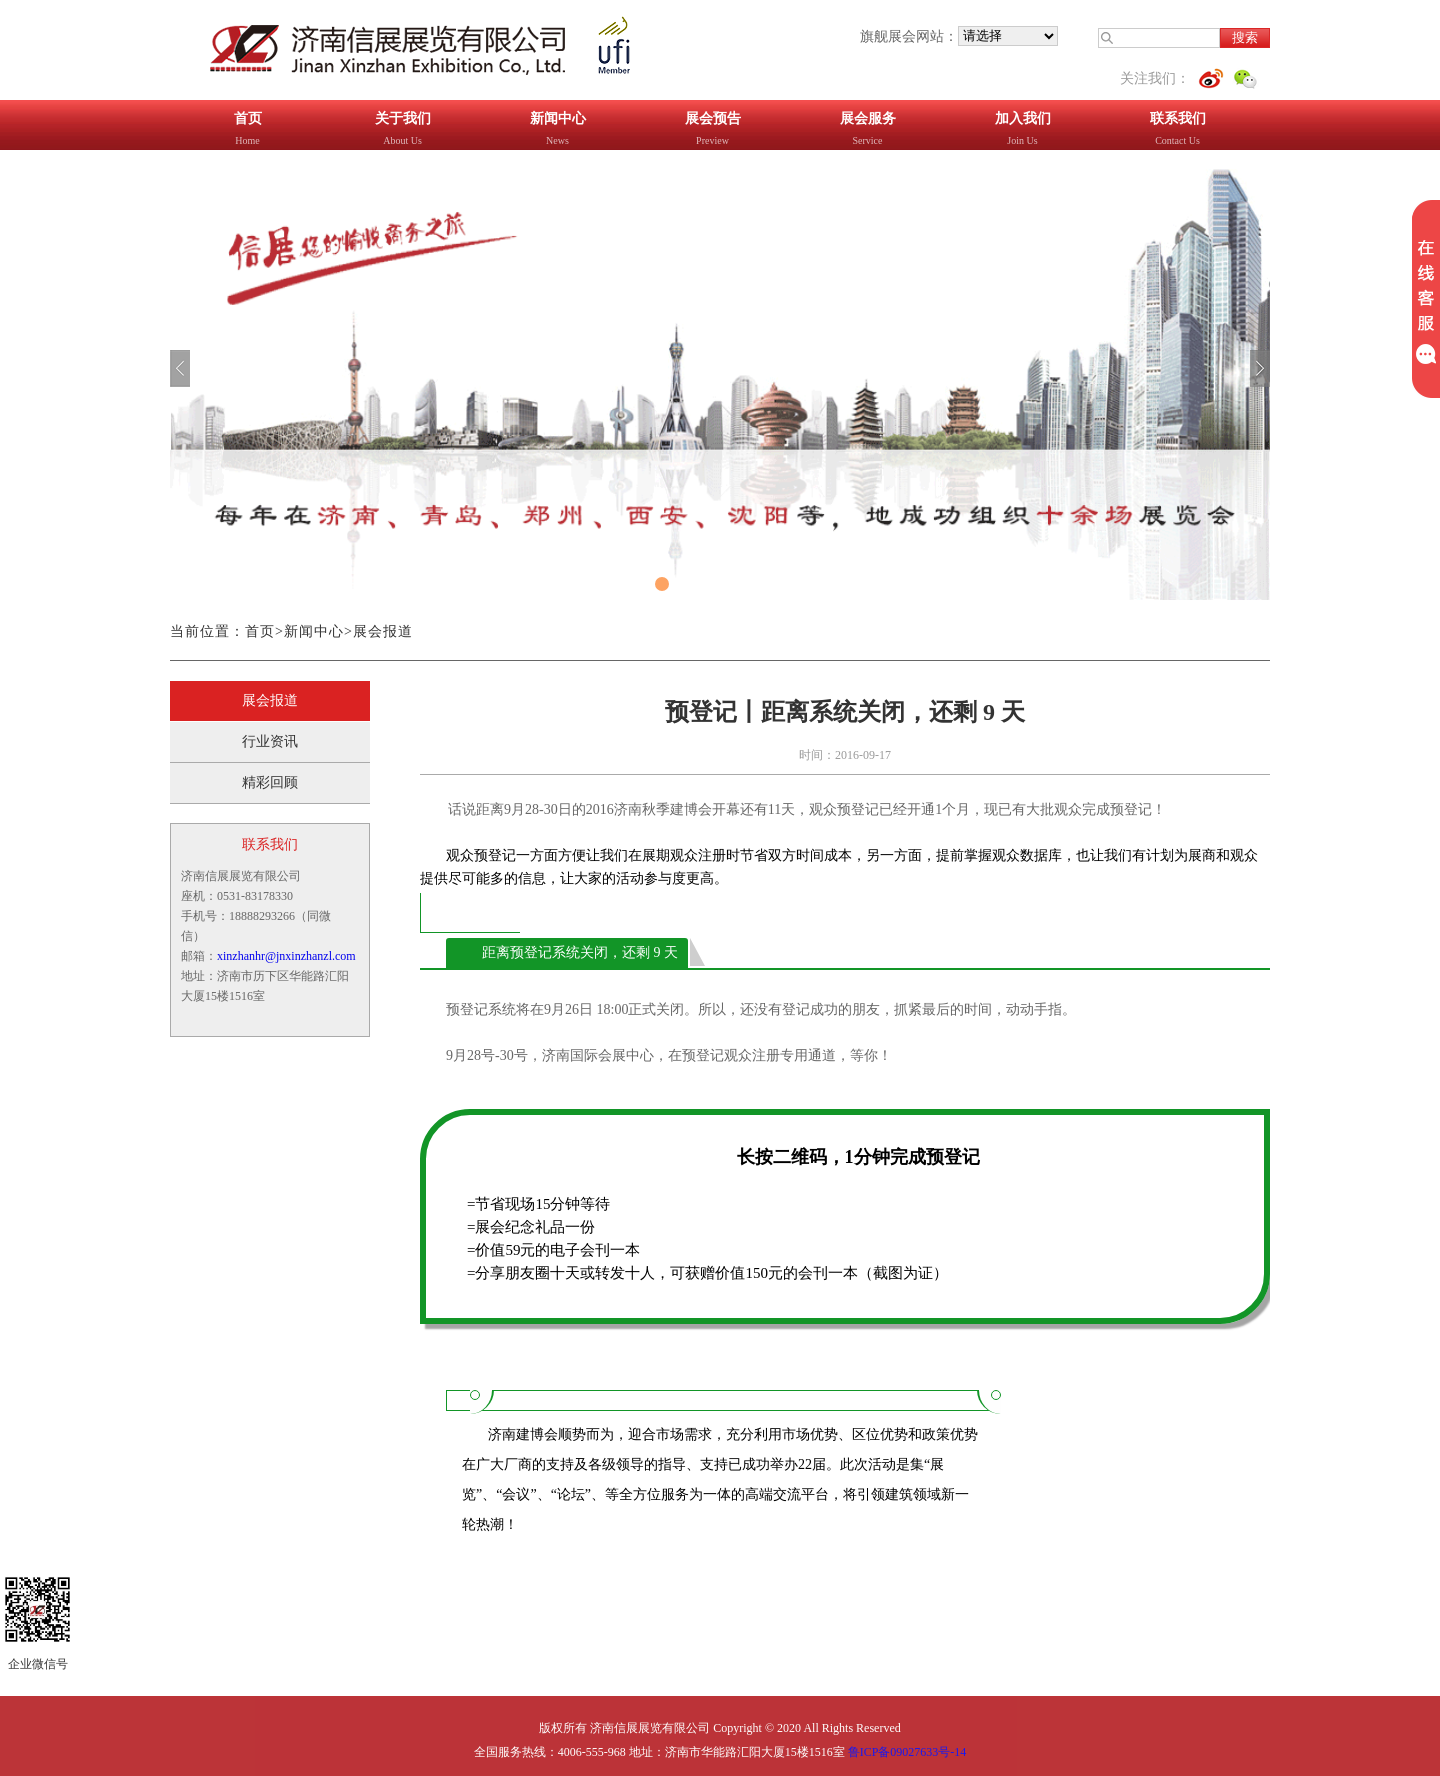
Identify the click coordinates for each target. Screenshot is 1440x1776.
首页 (260, 631)
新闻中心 (314, 631)
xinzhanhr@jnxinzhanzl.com (286, 956)
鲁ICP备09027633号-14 (907, 1752)
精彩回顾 (270, 782)
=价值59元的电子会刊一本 (553, 1250)
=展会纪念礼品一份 (531, 1227)
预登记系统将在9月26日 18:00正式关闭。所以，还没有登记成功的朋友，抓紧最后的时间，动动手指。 (761, 1009)
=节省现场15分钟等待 (538, 1204)
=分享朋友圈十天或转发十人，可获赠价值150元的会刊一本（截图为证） (707, 1273)
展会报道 (383, 631)
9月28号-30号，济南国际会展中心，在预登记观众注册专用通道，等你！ (669, 1055)
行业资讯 (270, 741)
